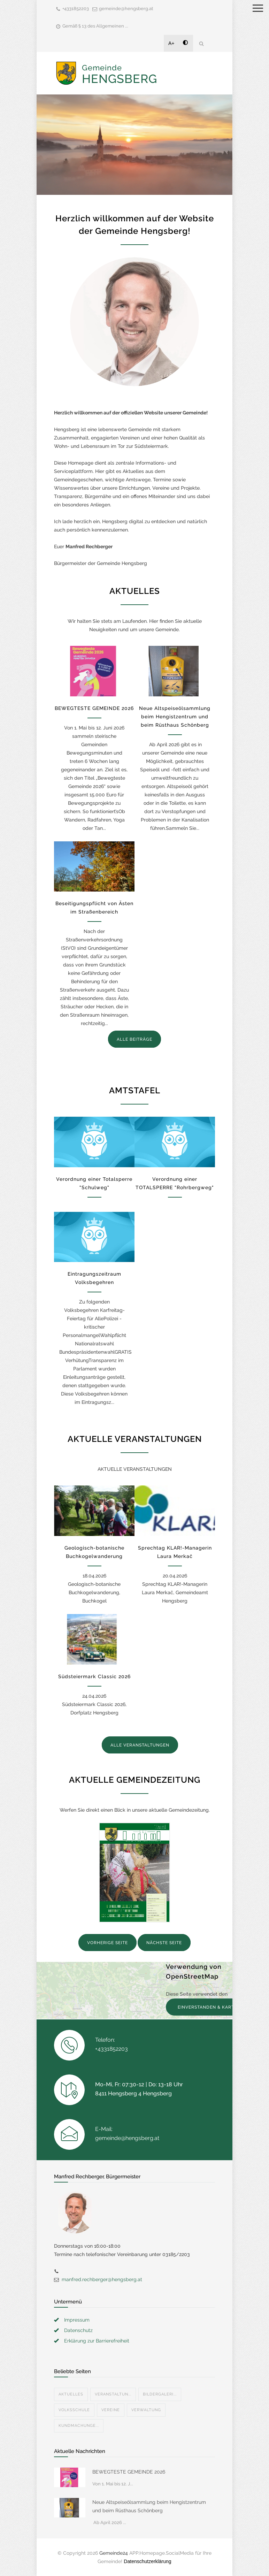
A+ (171, 43)
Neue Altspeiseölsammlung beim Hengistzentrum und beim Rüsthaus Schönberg (174, 716)
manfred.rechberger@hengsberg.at (102, 2279)
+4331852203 (75, 8)
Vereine (110, 2410)
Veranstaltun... (113, 2394)
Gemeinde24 (113, 2553)
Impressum (77, 2320)
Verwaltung (146, 2410)
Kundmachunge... (79, 2425)
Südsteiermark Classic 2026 (94, 1676)
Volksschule (74, 2410)
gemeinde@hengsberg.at (126, 8)
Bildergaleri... (160, 2394)
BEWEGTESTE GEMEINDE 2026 (94, 708)
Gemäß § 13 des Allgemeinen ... (95, 26)
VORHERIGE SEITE (107, 1942)
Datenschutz (78, 2330)
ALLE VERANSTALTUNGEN (139, 1745)
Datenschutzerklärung (147, 2561)
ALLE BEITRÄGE (134, 1039)
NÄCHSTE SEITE (164, 1942)
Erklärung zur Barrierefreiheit (96, 2341)
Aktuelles (71, 2394)
